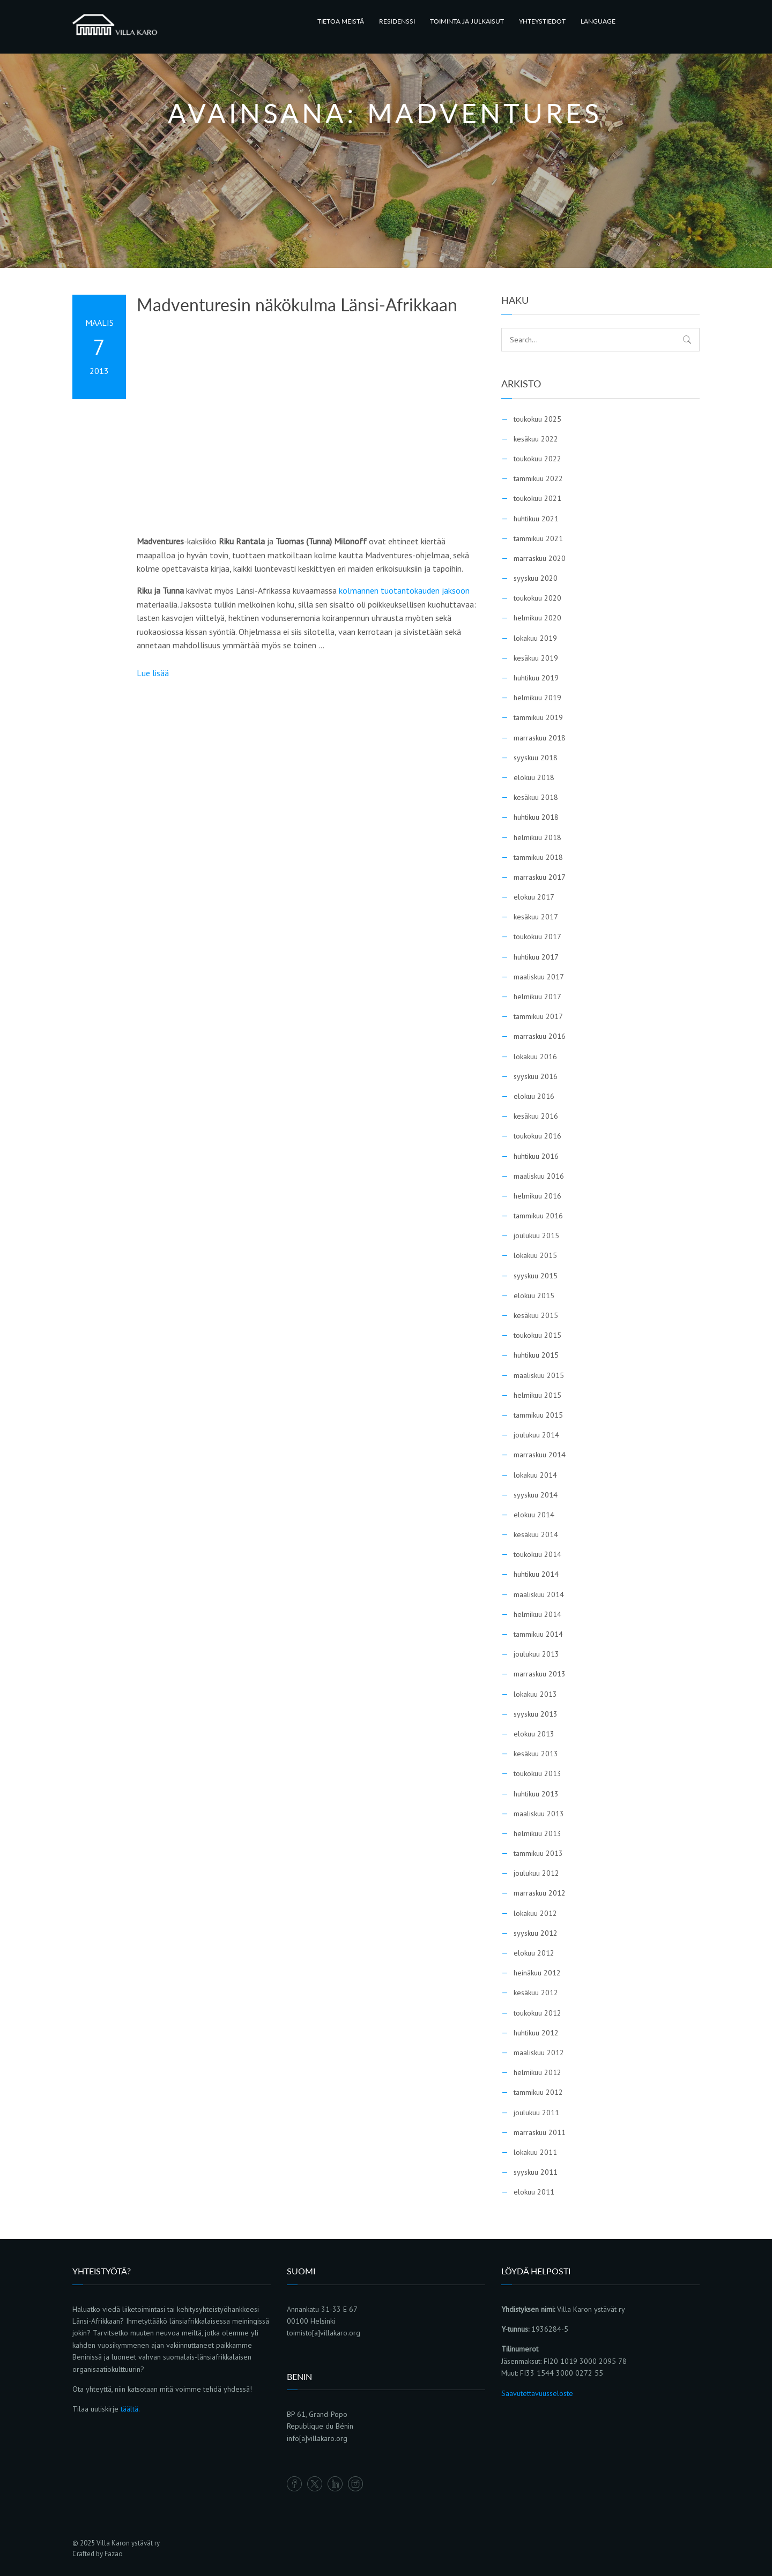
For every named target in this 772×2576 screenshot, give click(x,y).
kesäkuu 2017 (536, 917)
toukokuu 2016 (537, 1136)
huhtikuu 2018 (536, 817)
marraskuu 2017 (540, 877)
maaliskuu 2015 (539, 1375)
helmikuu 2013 (537, 1833)
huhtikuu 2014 (536, 1574)
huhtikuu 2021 (536, 518)
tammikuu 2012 (538, 2092)
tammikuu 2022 (538, 478)
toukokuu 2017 (537, 936)
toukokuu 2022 (537, 458)
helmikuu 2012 (537, 2072)
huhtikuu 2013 (536, 1794)
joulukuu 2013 (536, 1654)
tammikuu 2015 (538, 1415)
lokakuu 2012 (535, 1913)
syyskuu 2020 (536, 578)
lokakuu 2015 (535, 1255)
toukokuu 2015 (537, 1335)
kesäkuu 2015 (536, 1315)
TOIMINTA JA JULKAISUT (467, 21)
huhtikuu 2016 (536, 1156)
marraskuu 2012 (540, 1893)
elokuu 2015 (534, 1295)
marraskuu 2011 (540, 2132)
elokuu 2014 (534, 1514)
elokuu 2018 (534, 777)
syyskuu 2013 (536, 1714)
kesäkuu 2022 (536, 439)
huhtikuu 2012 (536, 2033)
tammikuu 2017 (538, 1016)
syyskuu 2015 (536, 1275)
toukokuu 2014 (537, 1554)
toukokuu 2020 (537, 598)
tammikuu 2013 (538, 1853)
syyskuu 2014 (536, 1495)
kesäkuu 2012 (536, 1992)
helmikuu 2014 (537, 1614)
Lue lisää (153, 673)
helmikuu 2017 (537, 996)
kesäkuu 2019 (536, 658)
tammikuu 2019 (538, 717)
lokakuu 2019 (535, 638)
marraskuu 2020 (540, 558)
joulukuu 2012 (536, 1873)
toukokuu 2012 (537, 2013)
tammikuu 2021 (538, 538)
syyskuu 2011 (536, 2172)
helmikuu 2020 (537, 618)
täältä (129, 2409)
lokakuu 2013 (535, 1694)
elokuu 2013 (534, 1734)
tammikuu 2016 (538, 1215)
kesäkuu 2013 (536, 1753)
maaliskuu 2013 (539, 1813)
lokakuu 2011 (535, 2152)
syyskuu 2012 (536, 1933)
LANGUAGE (598, 21)
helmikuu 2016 (537, 1196)
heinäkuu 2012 (537, 1973)
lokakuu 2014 (535, 1475)
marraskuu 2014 (540, 1454)
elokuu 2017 (534, 897)
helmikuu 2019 (537, 697)
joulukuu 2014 (536, 1435)
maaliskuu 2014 (539, 1594)
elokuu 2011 (534, 2192)
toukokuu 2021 (537, 498)
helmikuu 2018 (537, 837)
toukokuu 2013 (537, 1773)
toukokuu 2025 (537, 419)
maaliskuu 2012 (539, 2052)
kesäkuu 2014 (536, 1534)
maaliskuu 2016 (539, 1176)
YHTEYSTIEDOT (542, 21)
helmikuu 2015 (537, 1395)
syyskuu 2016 (536, 1076)
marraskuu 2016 (540, 1036)
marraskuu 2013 (540, 1674)
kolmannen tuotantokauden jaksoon (404, 590)
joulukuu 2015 (536, 1235)
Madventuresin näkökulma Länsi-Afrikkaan (297, 305)
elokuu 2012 (534, 1953)
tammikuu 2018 (538, 857)
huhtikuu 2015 (536, 1355)
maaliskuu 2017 (539, 977)
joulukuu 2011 (536, 2112)
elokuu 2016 (534, 1096)
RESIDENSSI (397, 21)
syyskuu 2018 (536, 757)
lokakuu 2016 (535, 1056)
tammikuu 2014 (538, 1634)
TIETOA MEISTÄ (340, 21)
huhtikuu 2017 (536, 957)
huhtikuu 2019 (536, 678)
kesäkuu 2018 (536, 797)
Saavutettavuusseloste (537, 2393)
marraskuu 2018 (540, 738)
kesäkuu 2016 (536, 1116)
